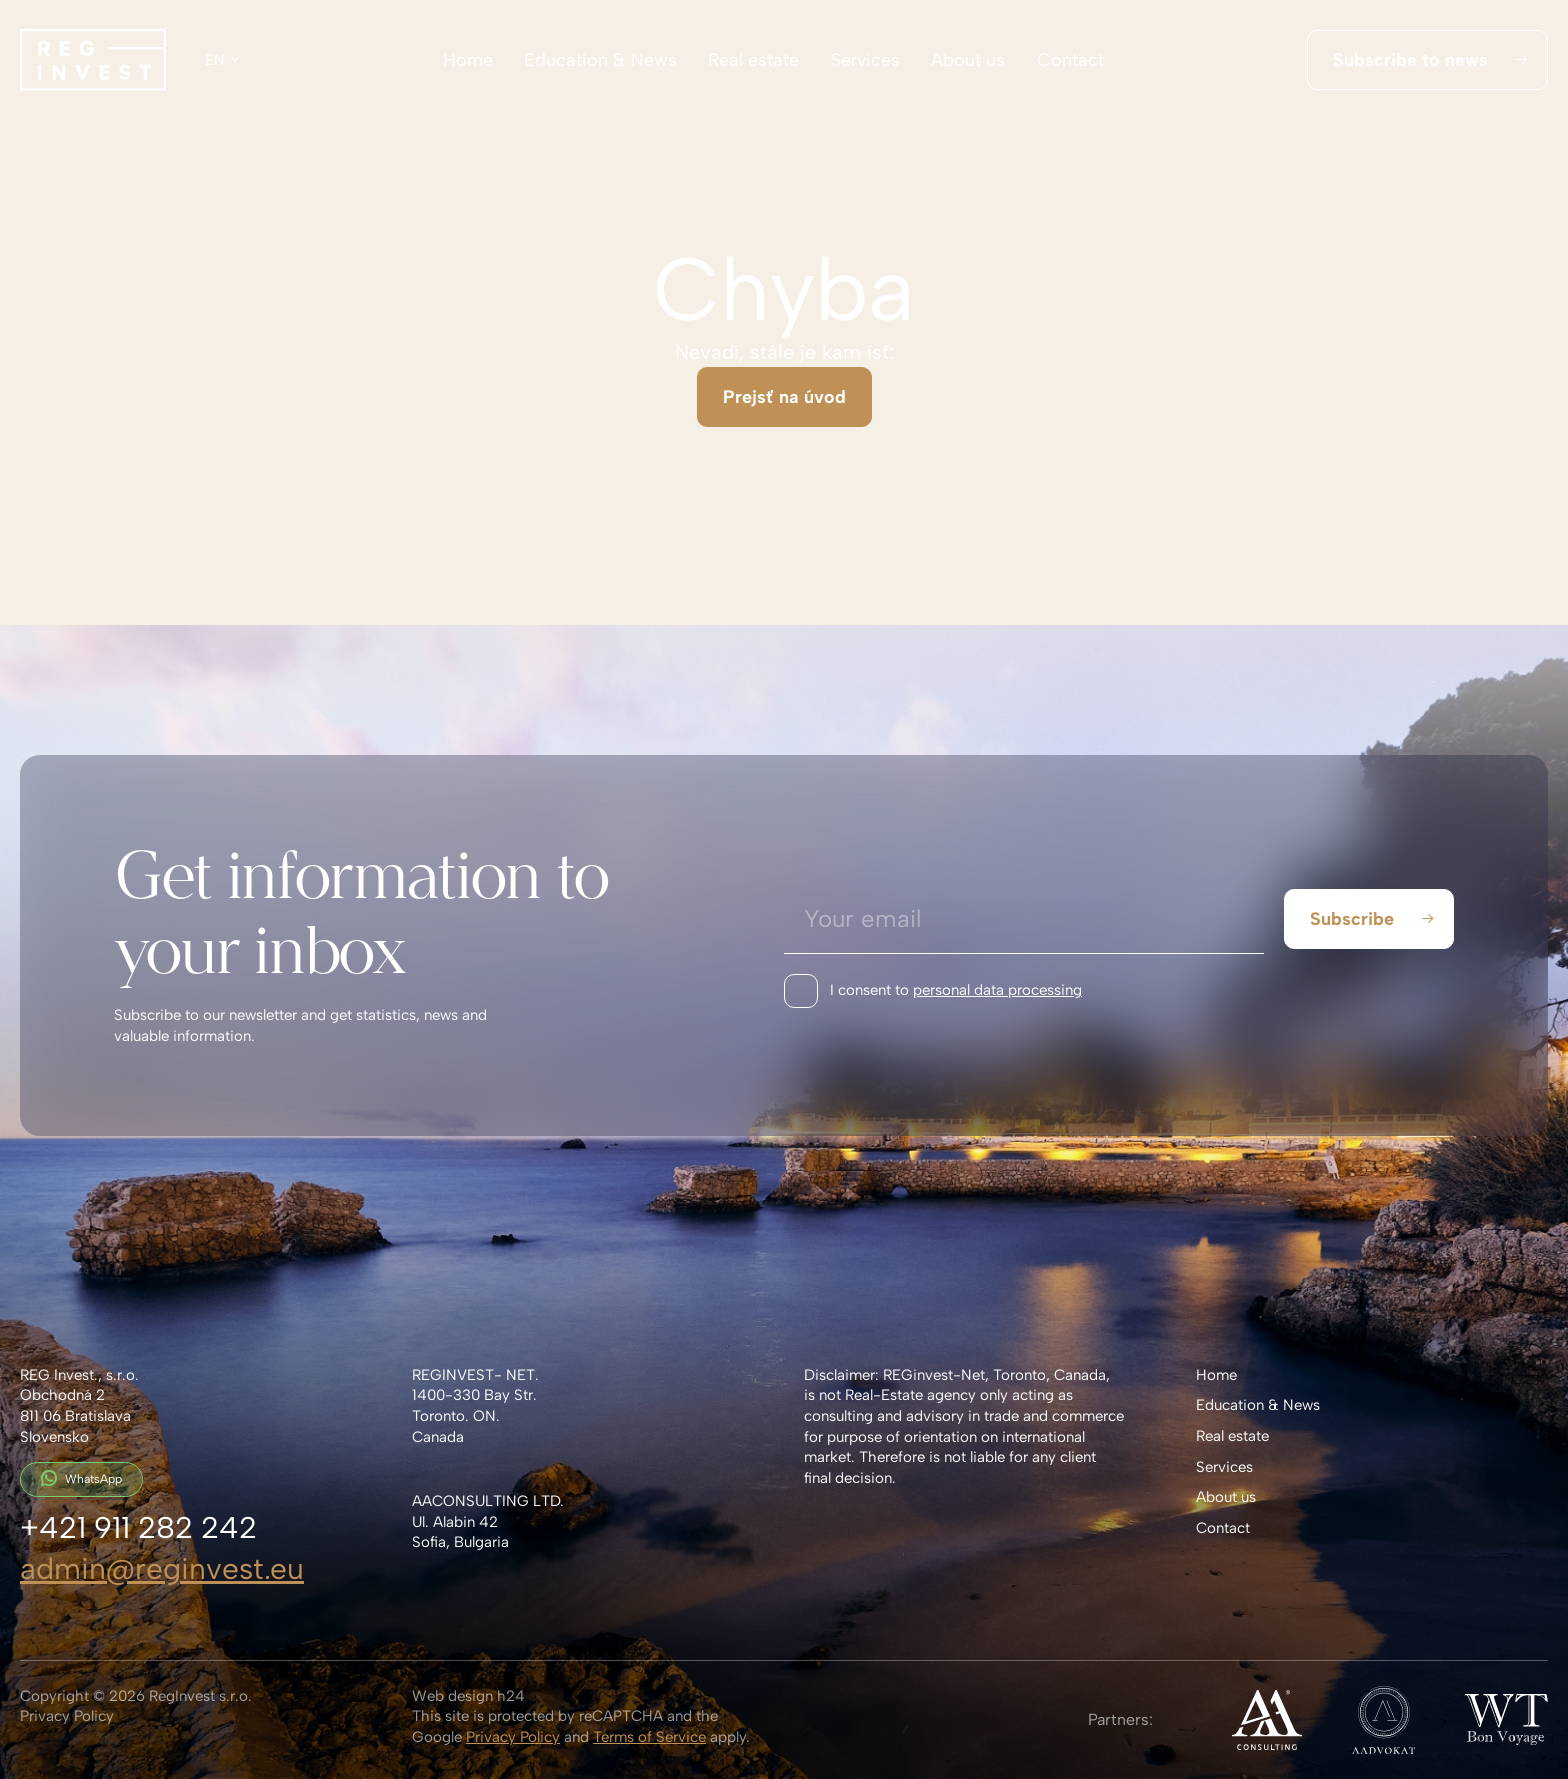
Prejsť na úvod (784, 397)
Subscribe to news (1430, 60)
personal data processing (997, 990)
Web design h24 (468, 1696)
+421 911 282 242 (138, 1527)
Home (468, 60)
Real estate (753, 60)
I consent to (956, 990)
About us (968, 60)
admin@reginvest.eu (162, 1568)
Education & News (600, 60)
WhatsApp (81, 1478)
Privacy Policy (67, 1716)
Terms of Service (649, 1737)
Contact (1070, 60)
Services (865, 60)
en (215, 60)
